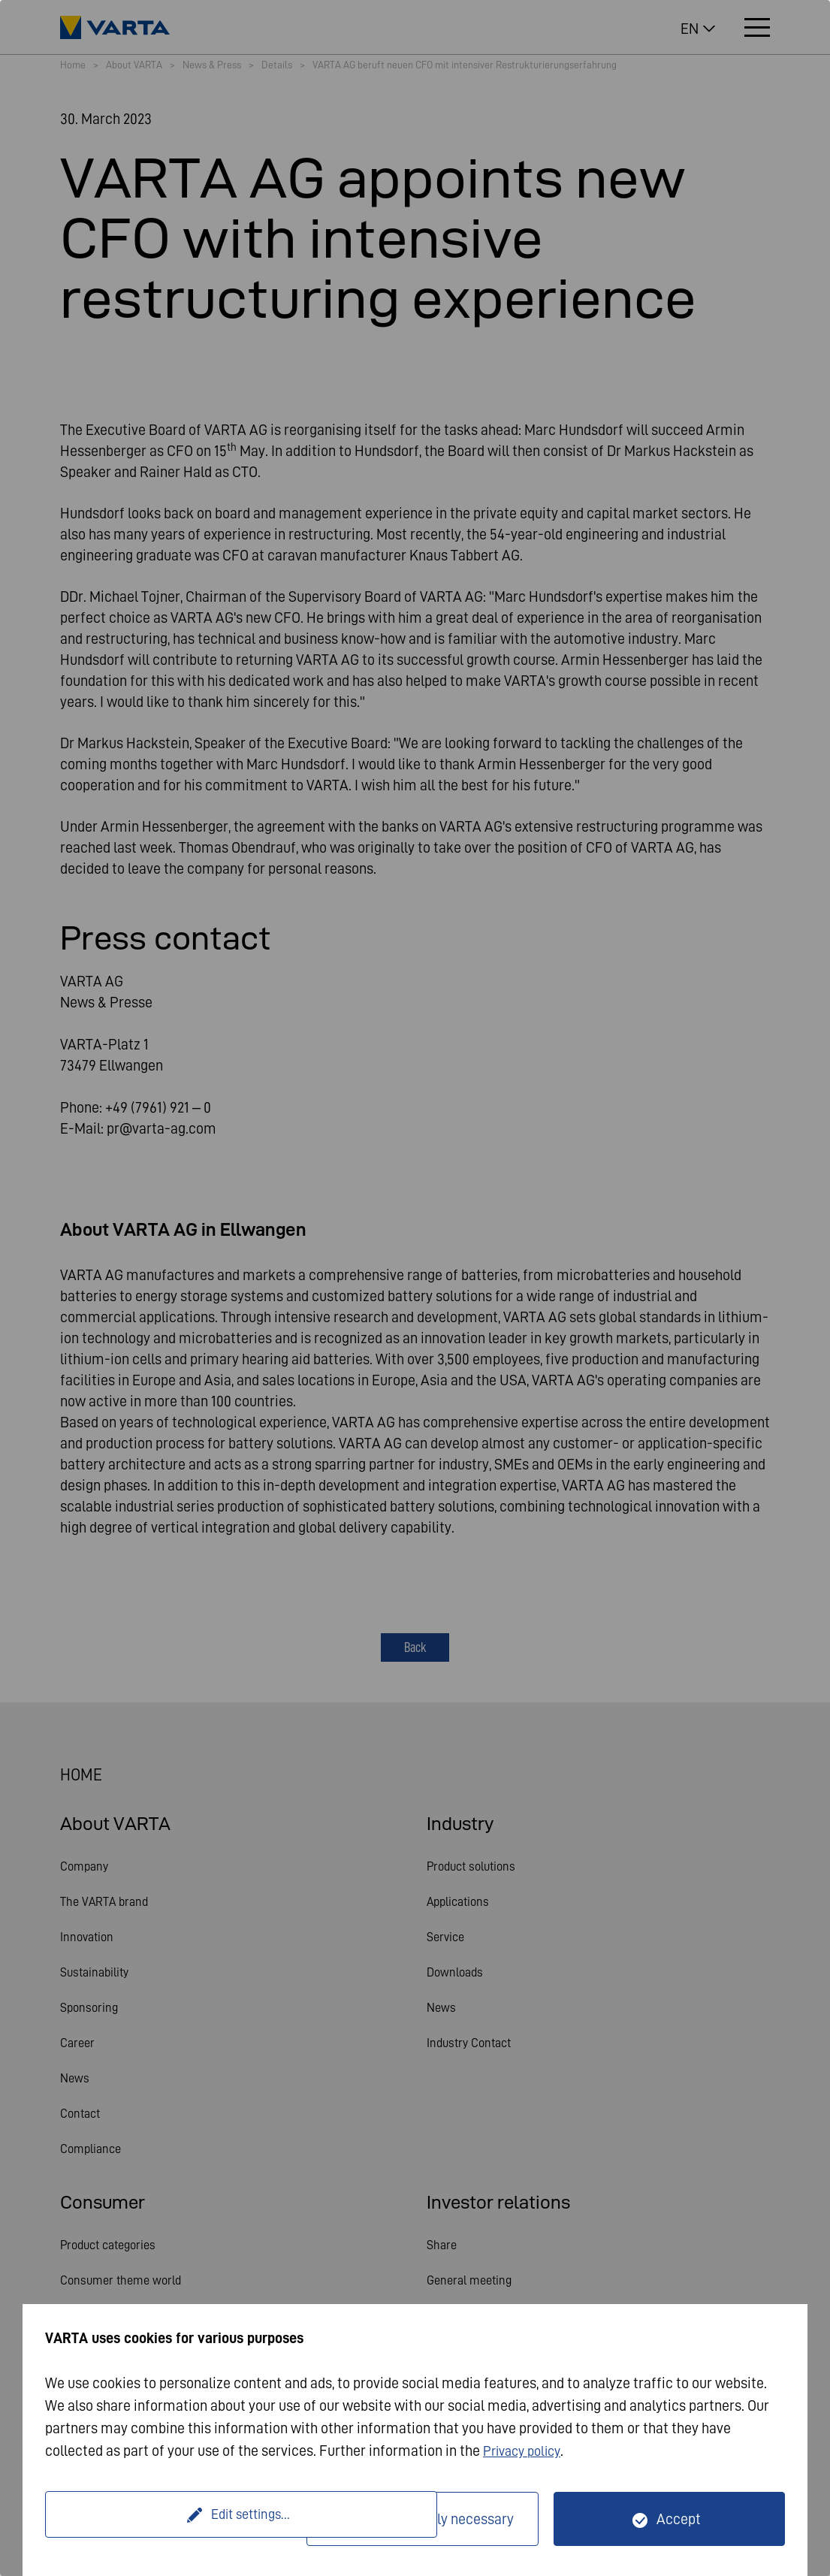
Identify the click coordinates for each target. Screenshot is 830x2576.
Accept (678, 2519)
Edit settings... (178, 2519)
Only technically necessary (431, 2519)
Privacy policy (526, 2450)
